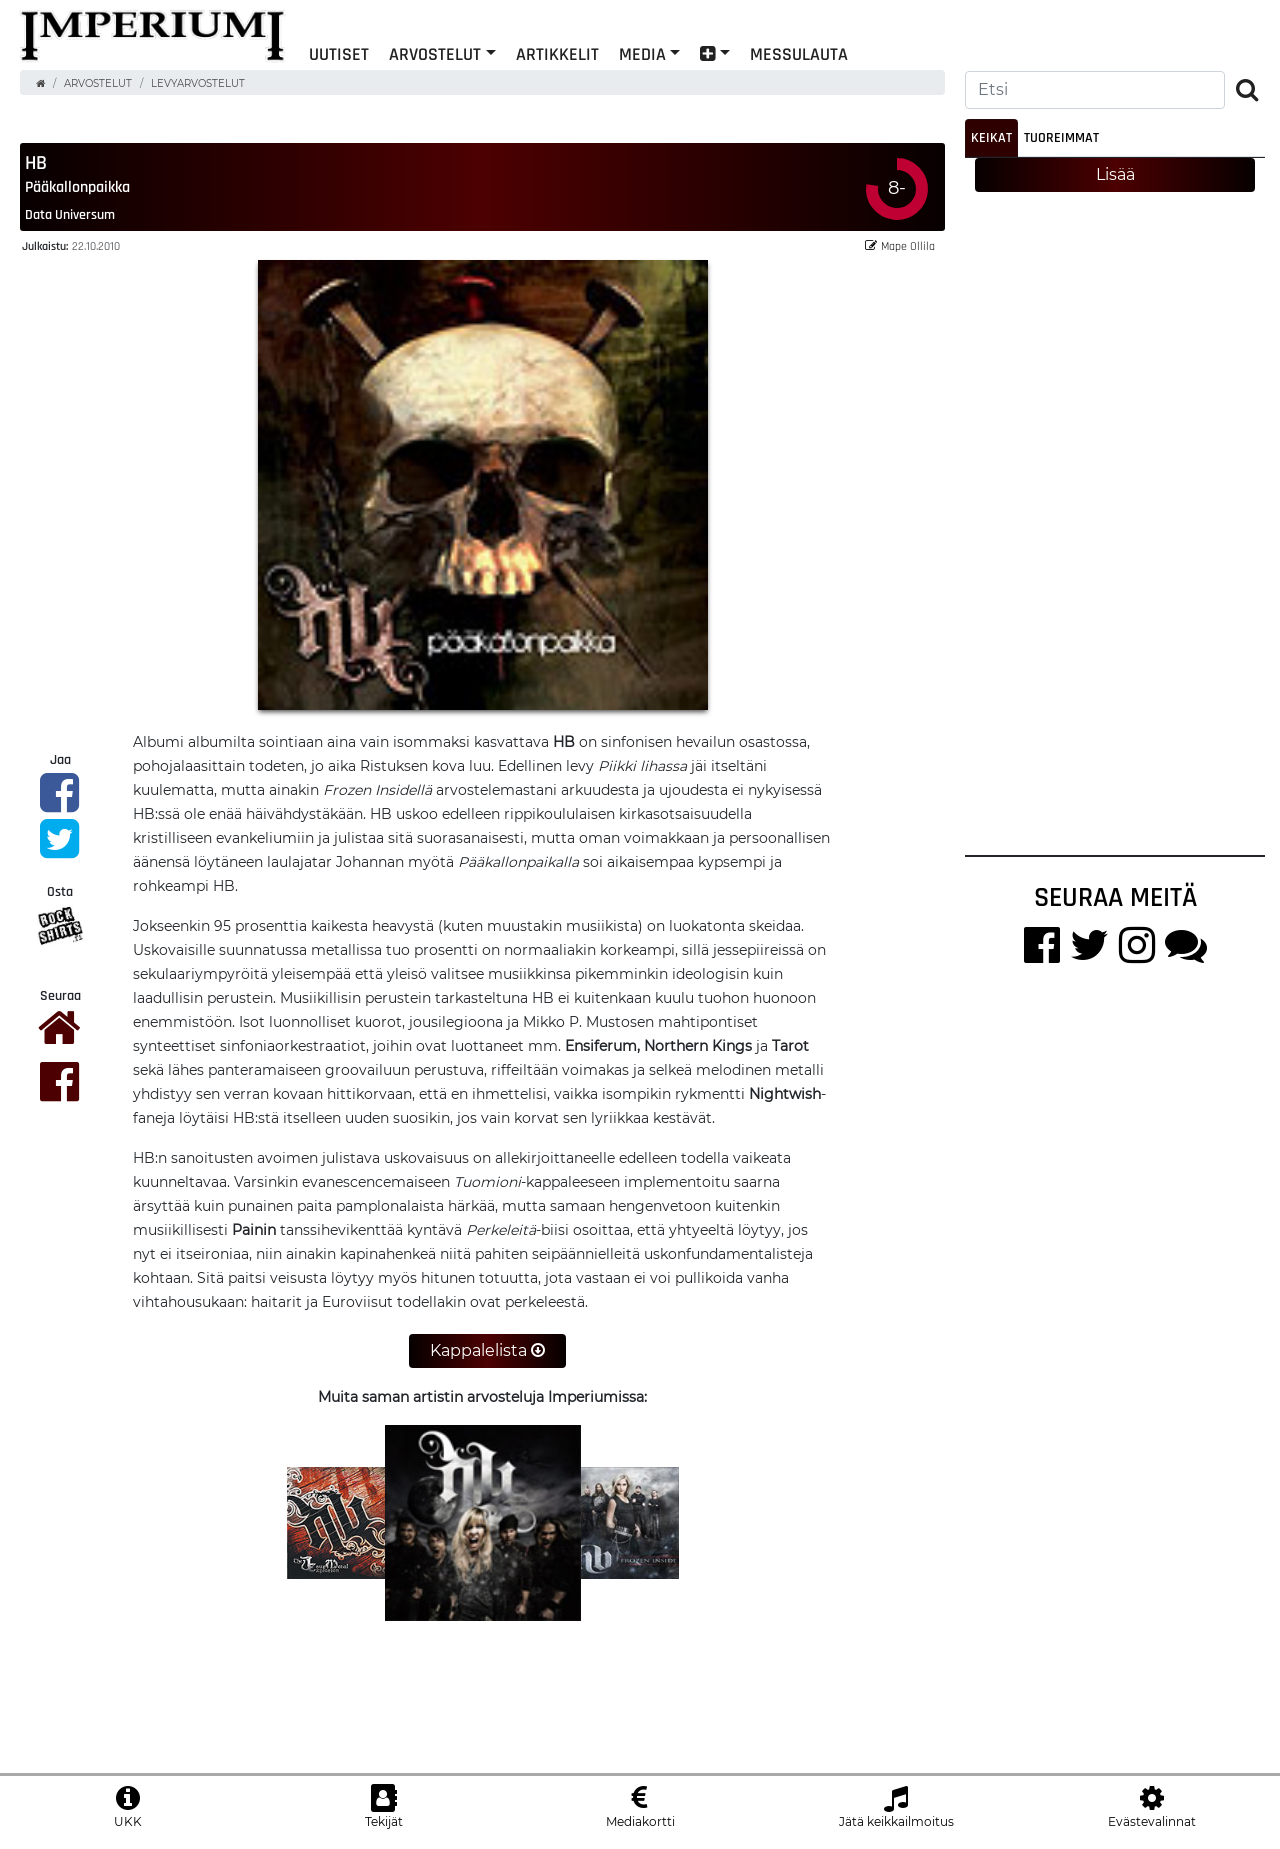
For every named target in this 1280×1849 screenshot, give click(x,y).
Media (642, 53)
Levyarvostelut (198, 83)
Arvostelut (435, 53)
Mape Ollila (900, 246)
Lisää (1115, 174)
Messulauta (799, 53)
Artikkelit (557, 53)
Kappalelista (487, 1351)
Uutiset (339, 53)
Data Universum (70, 215)
